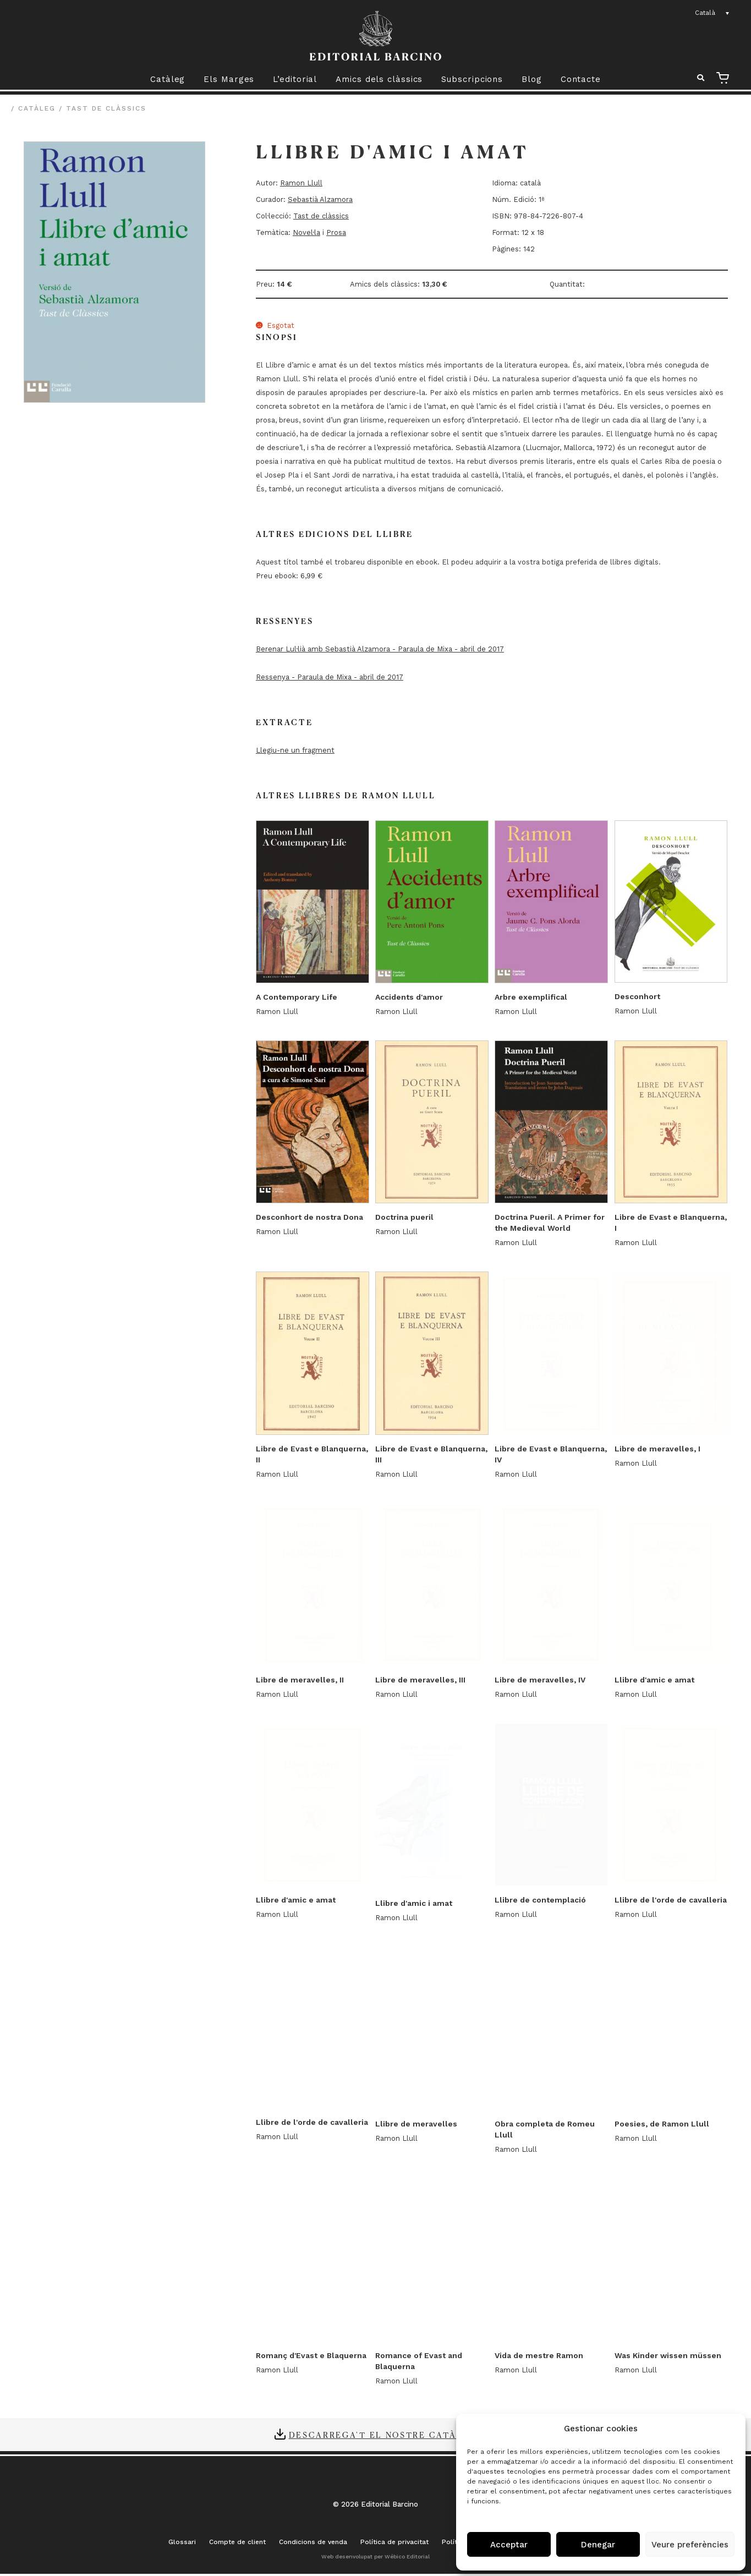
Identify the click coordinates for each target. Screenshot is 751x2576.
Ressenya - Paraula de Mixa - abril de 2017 (329, 677)
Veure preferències (689, 2545)
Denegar (598, 2545)
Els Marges (229, 79)
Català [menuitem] (705, 13)
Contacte (581, 79)
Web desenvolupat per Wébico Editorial (375, 2559)
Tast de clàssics (106, 108)
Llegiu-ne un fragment (295, 750)
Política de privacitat (394, 2544)
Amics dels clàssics (379, 79)
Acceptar (509, 2545)
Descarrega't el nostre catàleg (383, 2437)
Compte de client (237, 2544)
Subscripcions (472, 79)
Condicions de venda (313, 2544)
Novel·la (306, 232)
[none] (712, 13)
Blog (532, 79)
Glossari (182, 2544)
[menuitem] (712, 13)
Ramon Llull (301, 183)
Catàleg (167, 79)
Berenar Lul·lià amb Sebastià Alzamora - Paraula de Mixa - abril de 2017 (380, 649)
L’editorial (295, 79)
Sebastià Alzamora (320, 199)
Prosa (336, 232)
